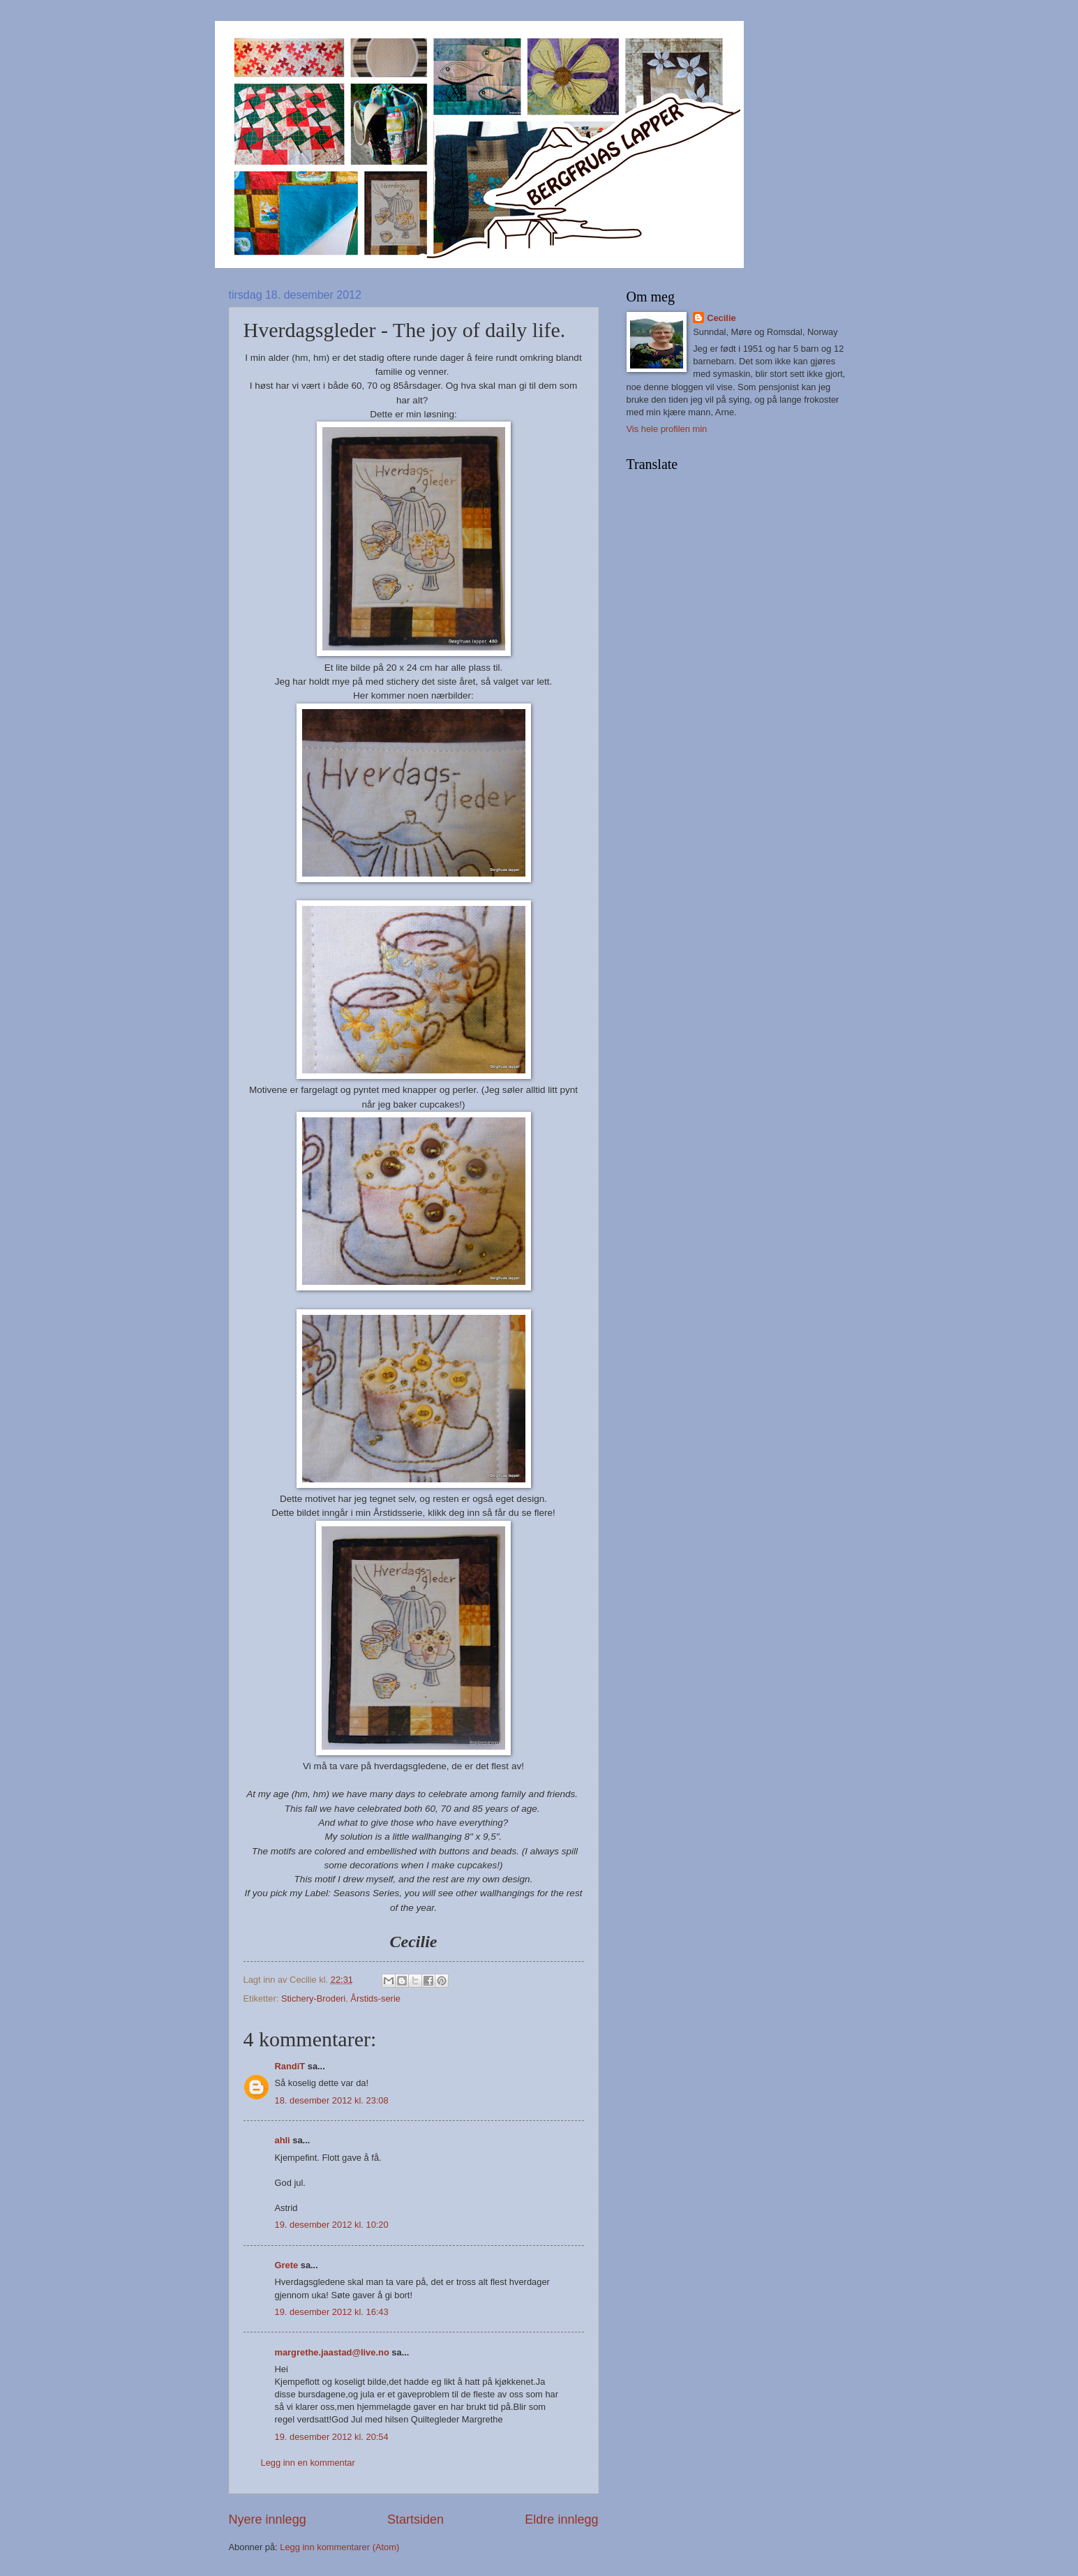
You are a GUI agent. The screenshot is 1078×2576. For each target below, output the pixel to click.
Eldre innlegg (561, 2519)
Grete (287, 2265)
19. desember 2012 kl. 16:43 (332, 2312)
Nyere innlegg (267, 2519)
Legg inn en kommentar (308, 2462)
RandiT (290, 2066)
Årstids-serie (375, 1998)
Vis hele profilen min (667, 429)
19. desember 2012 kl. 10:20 (332, 2224)
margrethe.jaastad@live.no (332, 2352)
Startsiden (415, 2519)
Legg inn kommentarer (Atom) (339, 2547)
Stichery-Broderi (313, 1998)
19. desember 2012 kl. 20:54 (332, 2437)
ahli (282, 2140)
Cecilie (721, 318)
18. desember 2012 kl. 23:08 (332, 2100)
